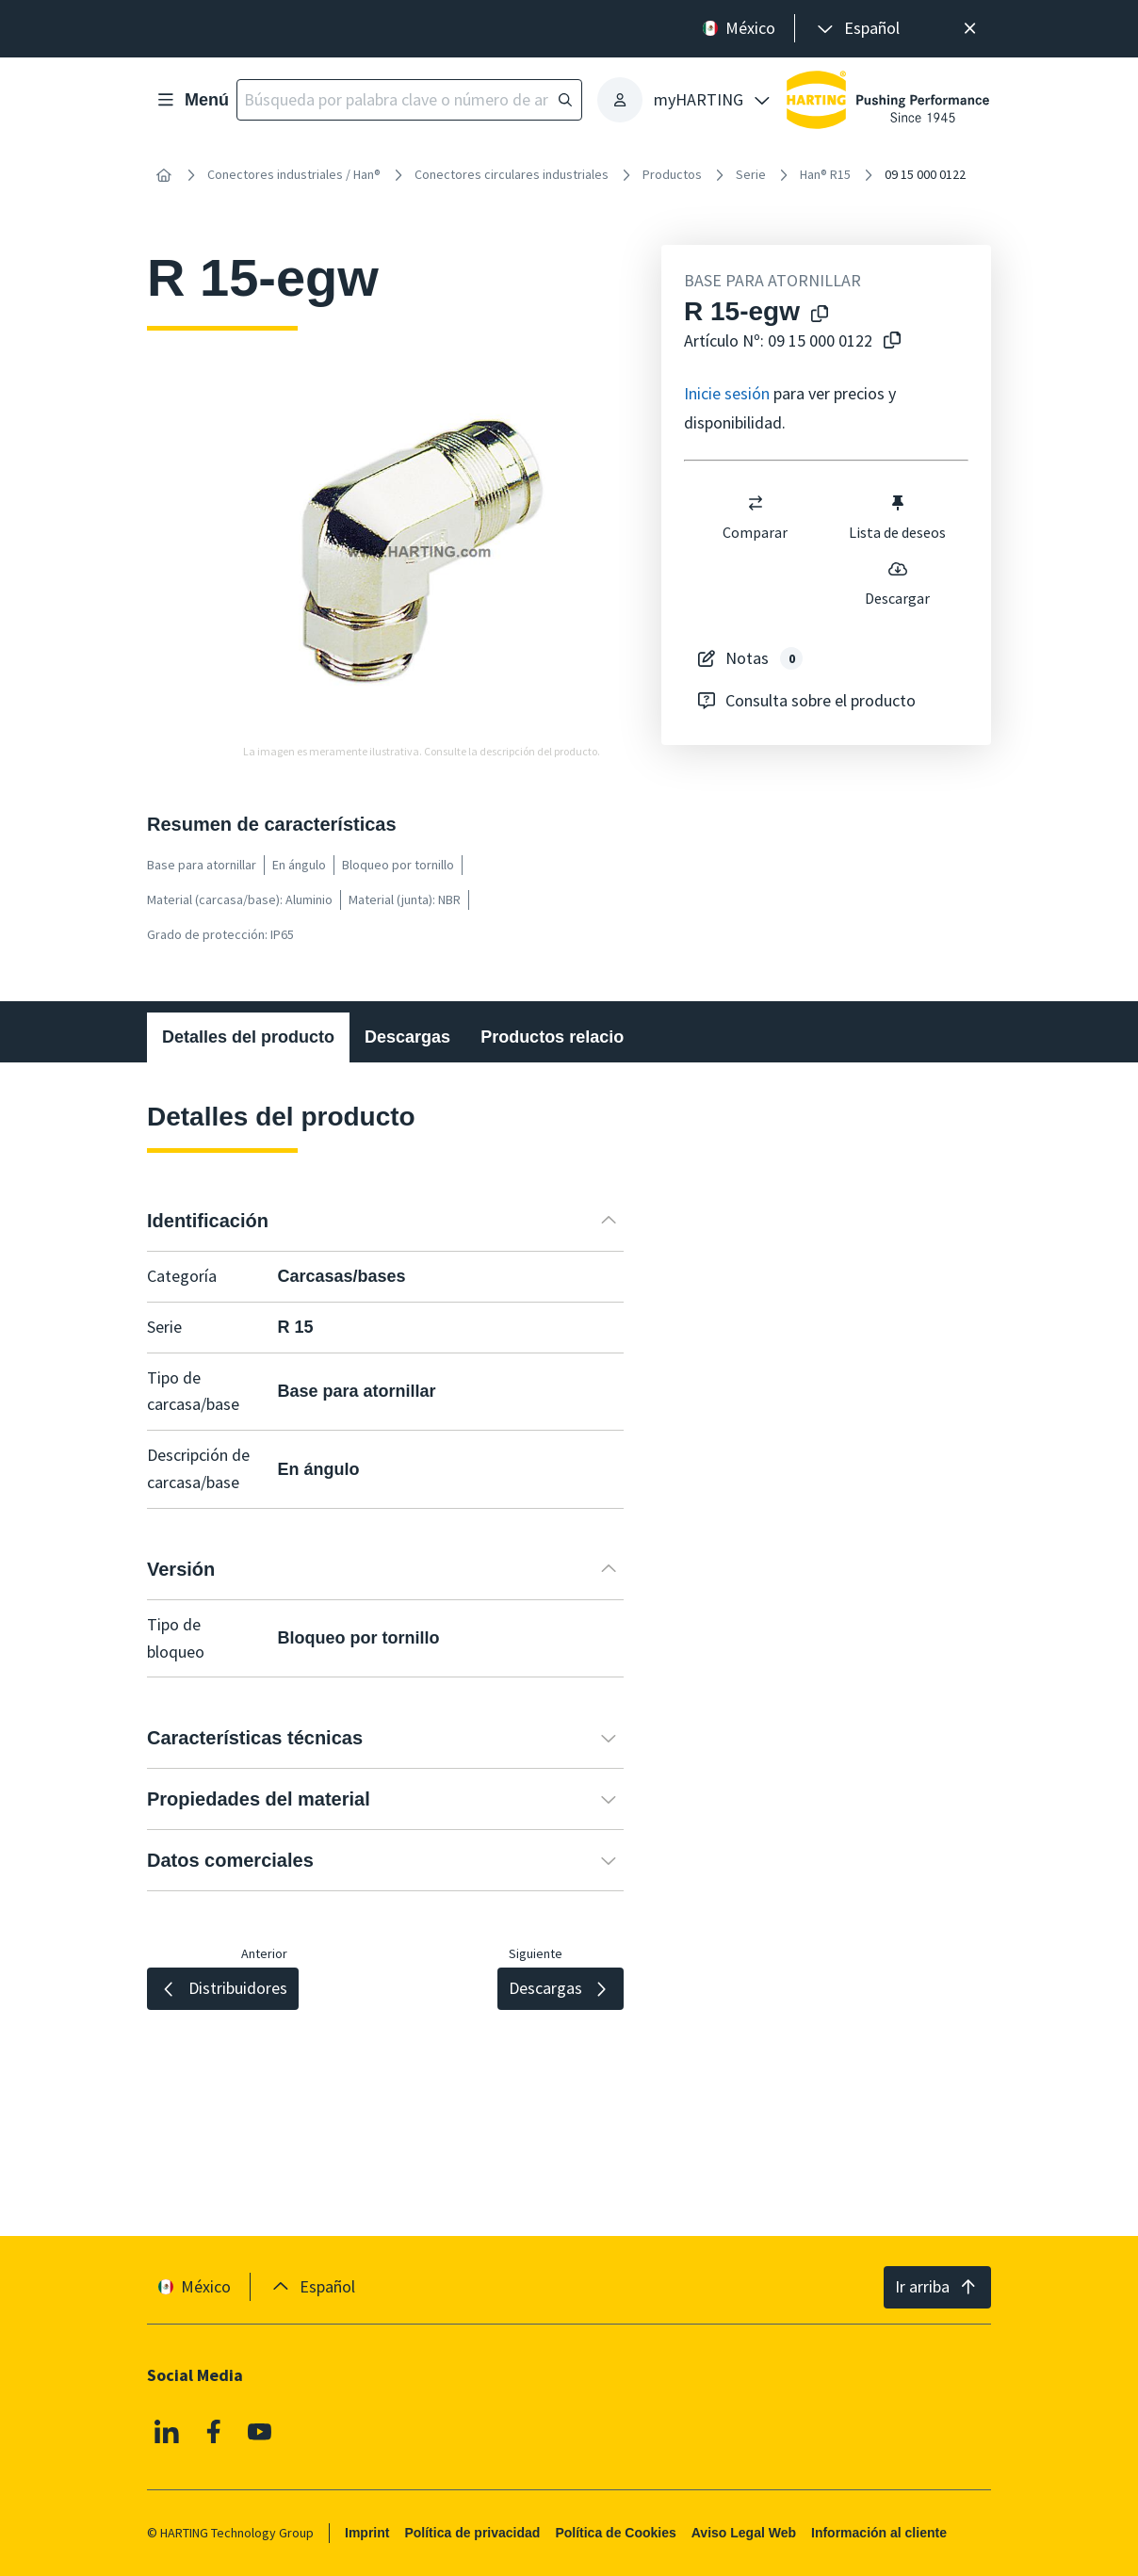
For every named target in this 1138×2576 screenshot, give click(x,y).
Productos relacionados (577, 1037)
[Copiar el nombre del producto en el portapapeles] (820, 315)
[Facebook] (214, 2432)
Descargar (897, 583)
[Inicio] (164, 175)
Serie (751, 174)
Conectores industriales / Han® (294, 174)
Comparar (755, 517)
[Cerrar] (970, 29)
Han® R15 (825, 174)
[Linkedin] (167, 2432)
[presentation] (857, 29)
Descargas (407, 1037)
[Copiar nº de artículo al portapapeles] (892, 341)
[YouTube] (260, 2432)
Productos (672, 174)
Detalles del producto (248, 1037)
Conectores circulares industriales (512, 174)
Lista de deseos (897, 517)
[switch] (755, 503)
